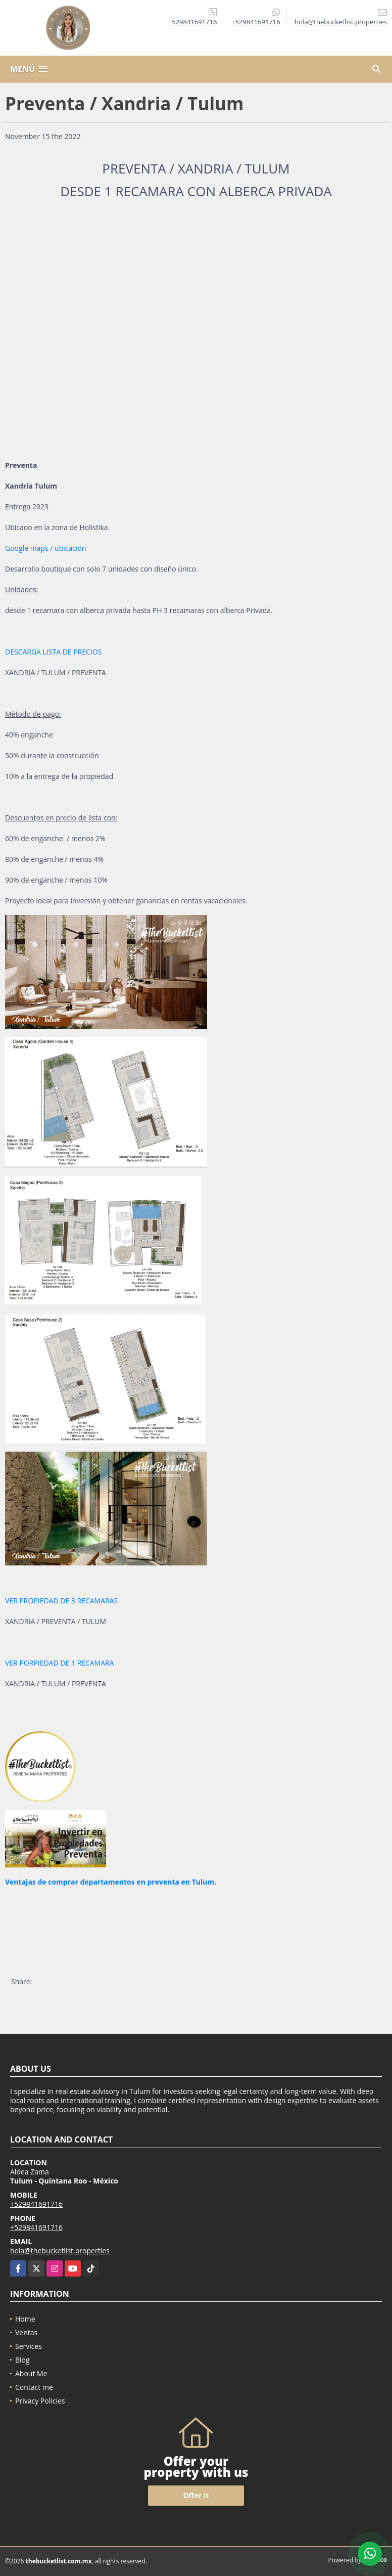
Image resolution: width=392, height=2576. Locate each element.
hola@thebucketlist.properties (60, 2250)
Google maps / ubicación (45, 548)
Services (28, 2346)
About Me (31, 2373)
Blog (22, 2360)
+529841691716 (192, 21)
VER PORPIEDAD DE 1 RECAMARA (59, 1663)
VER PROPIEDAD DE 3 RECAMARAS (61, 1600)
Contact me (34, 2387)
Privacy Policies (40, 2401)
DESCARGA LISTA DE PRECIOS (53, 652)
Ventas (26, 2332)
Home (25, 2319)
